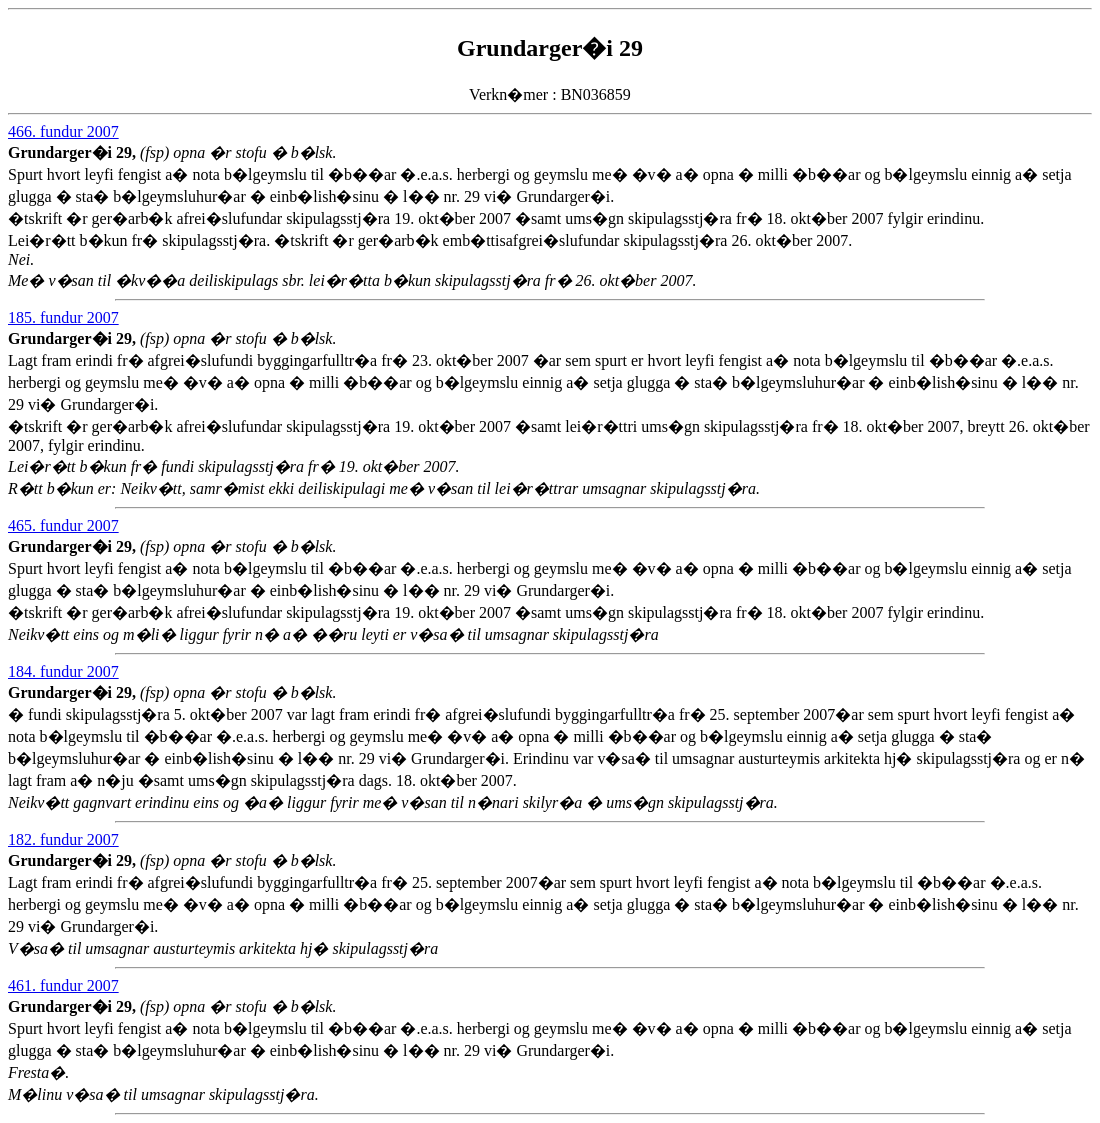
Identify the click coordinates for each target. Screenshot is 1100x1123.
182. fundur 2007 (63, 839)
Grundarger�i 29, (74, 152)
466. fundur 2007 (63, 131)
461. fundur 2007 (63, 985)
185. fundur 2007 (63, 317)
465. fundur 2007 (63, 525)
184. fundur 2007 (63, 671)
